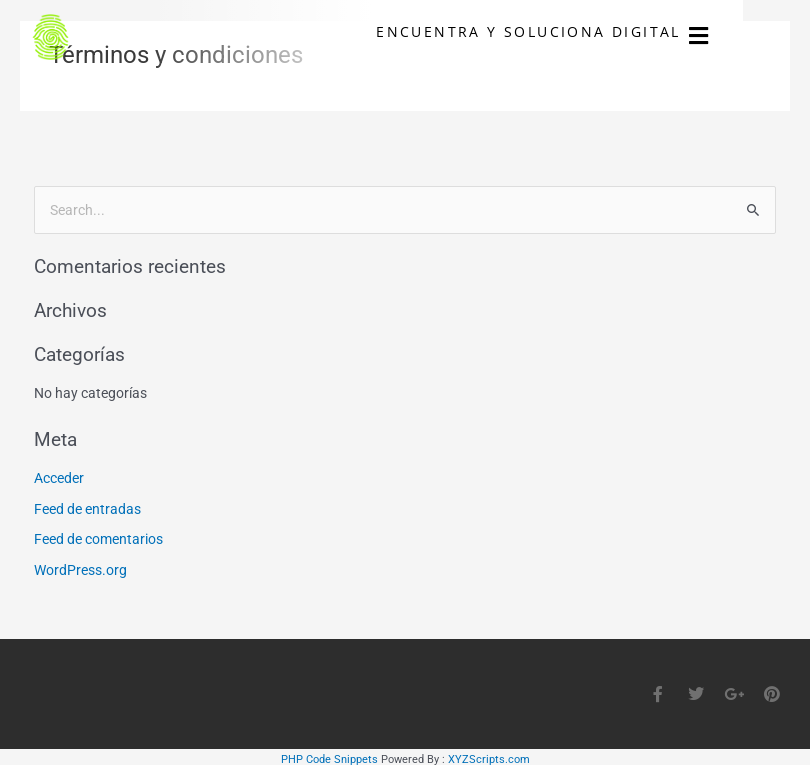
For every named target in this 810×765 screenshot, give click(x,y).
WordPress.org (80, 570)
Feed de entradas (87, 509)
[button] (763, 39)
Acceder (59, 478)
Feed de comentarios (98, 539)
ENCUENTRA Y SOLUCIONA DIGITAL (592, 33)
